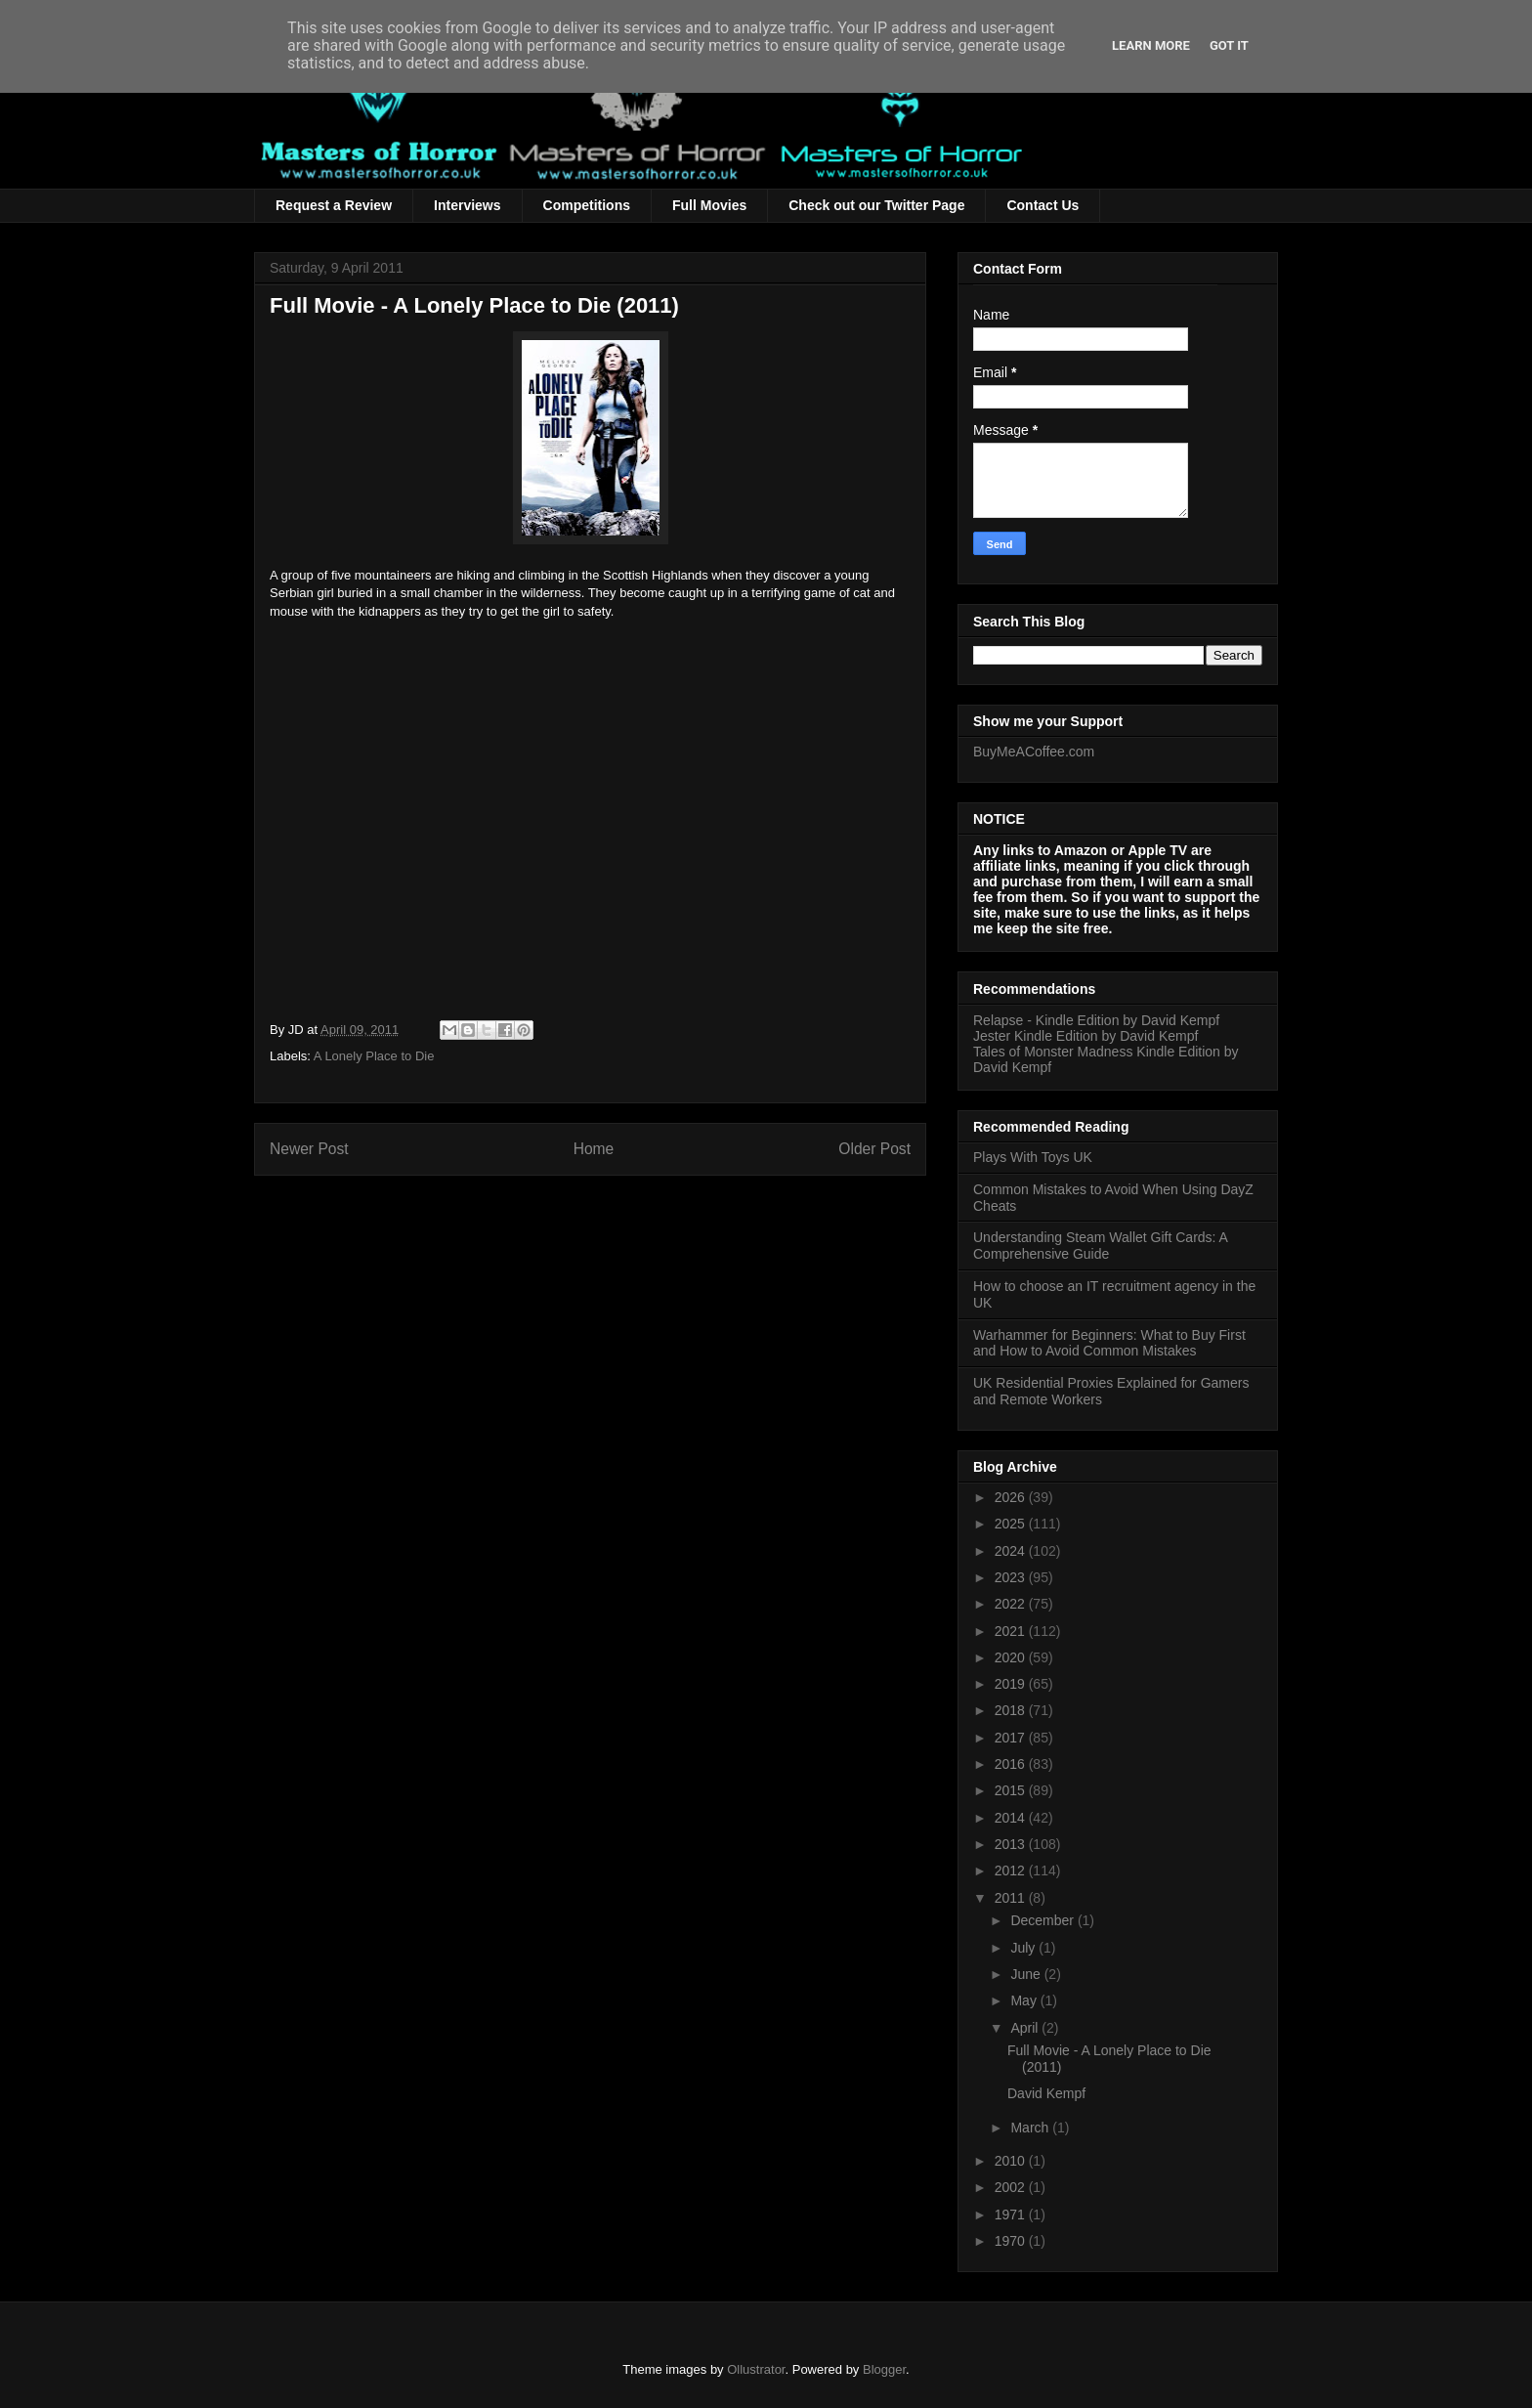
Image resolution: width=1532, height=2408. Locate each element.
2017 (1012, 1737)
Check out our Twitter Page (876, 205)
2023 (1012, 1577)
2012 (1012, 1870)
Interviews (467, 205)
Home (594, 1148)
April (1026, 2028)
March (1031, 2127)
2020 (1012, 1657)
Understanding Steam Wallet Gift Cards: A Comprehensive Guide (1100, 1245)
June (1026, 1974)
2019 (1012, 1684)
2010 (1012, 2161)
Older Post (874, 1148)
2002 (1012, 2187)
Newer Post (309, 1148)
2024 (1012, 1551)
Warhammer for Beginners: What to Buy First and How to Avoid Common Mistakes (1109, 1343)
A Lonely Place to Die (374, 1056)
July (1024, 1948)
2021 (1012, 1631)
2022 (1012, 1604)
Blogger (884, 2369)
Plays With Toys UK (1032, 1157)
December (1043, 1920)
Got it (1229, 45)
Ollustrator (756, 2369)
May (1025, 2000)
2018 (1012, 1710)
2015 (1012, 1790)
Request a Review (334, 205)
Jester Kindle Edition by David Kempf (1085, 1036)
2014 (1012, 1818)
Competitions (586, 205)
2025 (1012, 1523)
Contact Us (1042, 205)
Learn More (1151, 45)
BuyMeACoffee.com (1033, 751)
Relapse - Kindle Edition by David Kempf (1096, 1020)
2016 (1012, 1764)
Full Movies (709, 205)
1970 (1012, 2241)
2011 (1012, 1898)
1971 (1012, 2214)
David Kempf (1046, 2093)
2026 (1012, 1497)
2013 (1012, 1844)
